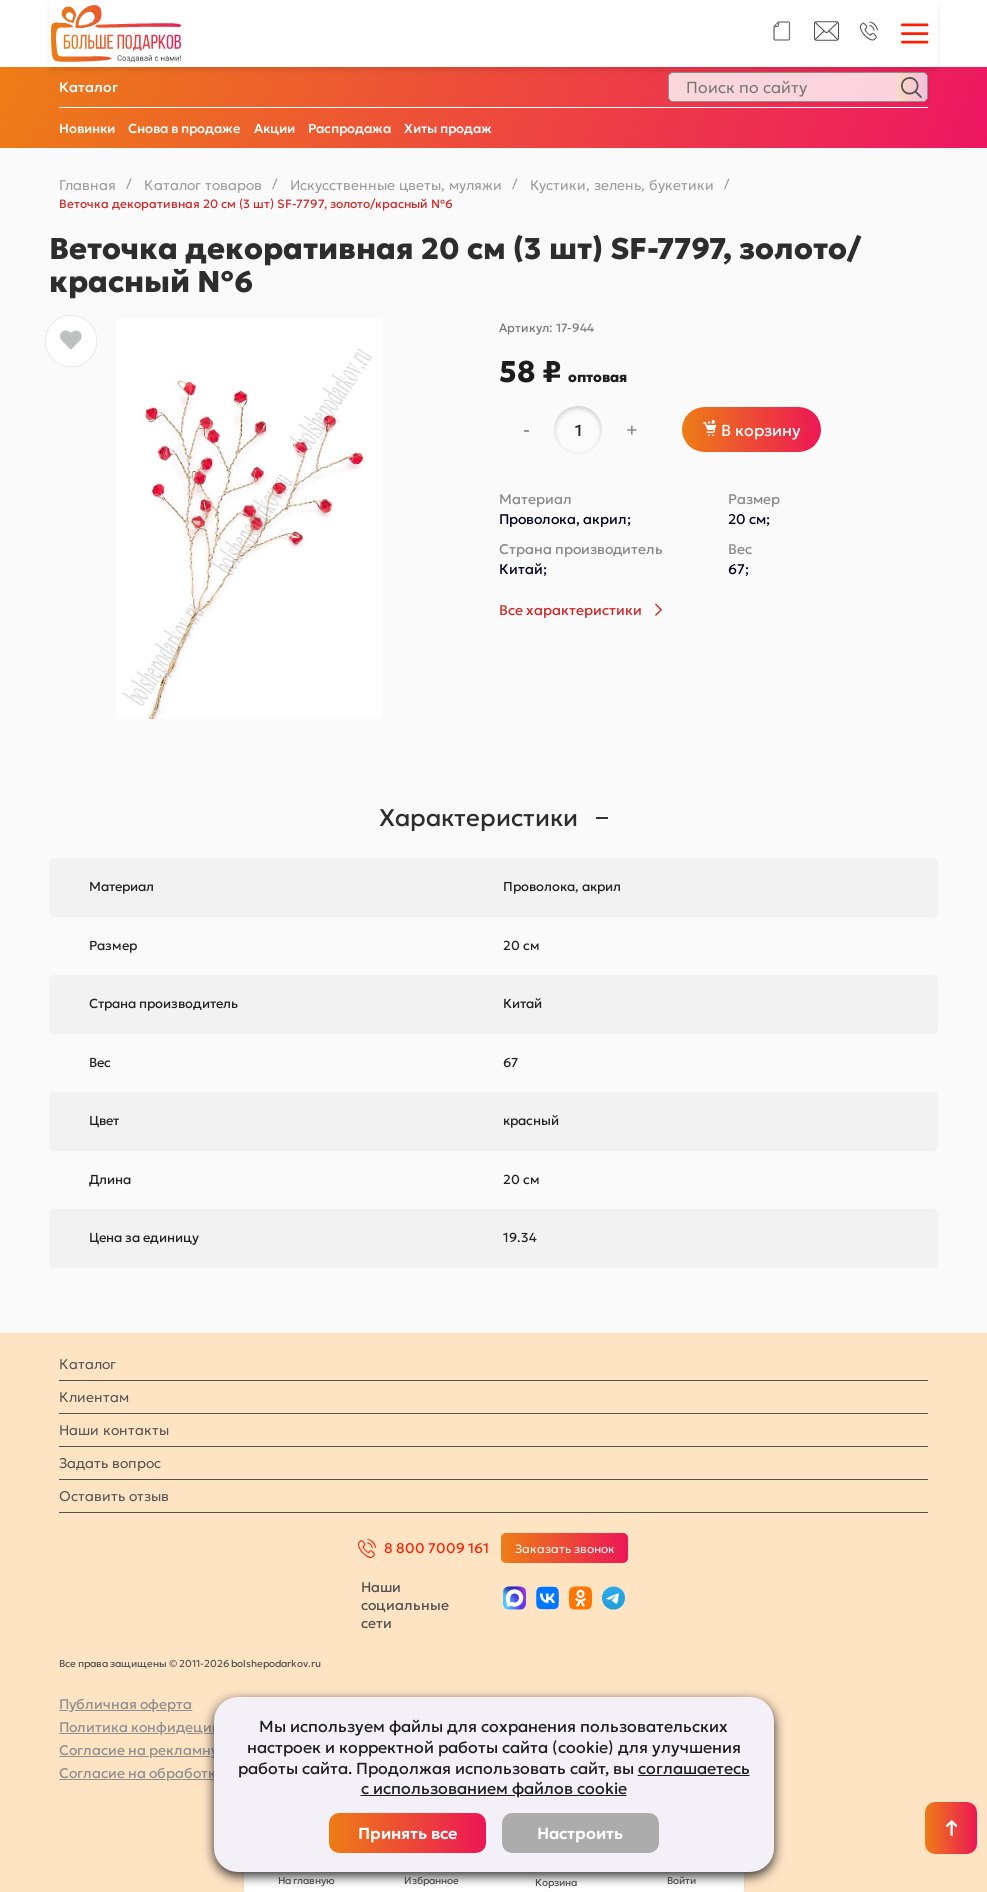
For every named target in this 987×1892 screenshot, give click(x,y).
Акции (274, 128)
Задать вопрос (110, 1463)
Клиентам (94, 1397)
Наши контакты (114, 1430)
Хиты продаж (448, 128)
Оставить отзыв (114, 1496)
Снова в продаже (184, 128)
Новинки (87, 128)
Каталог (88, 87)
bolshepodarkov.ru (276, 1663)
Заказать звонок (565, 1548)
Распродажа (349, 128)
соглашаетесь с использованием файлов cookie (555, 1778)
